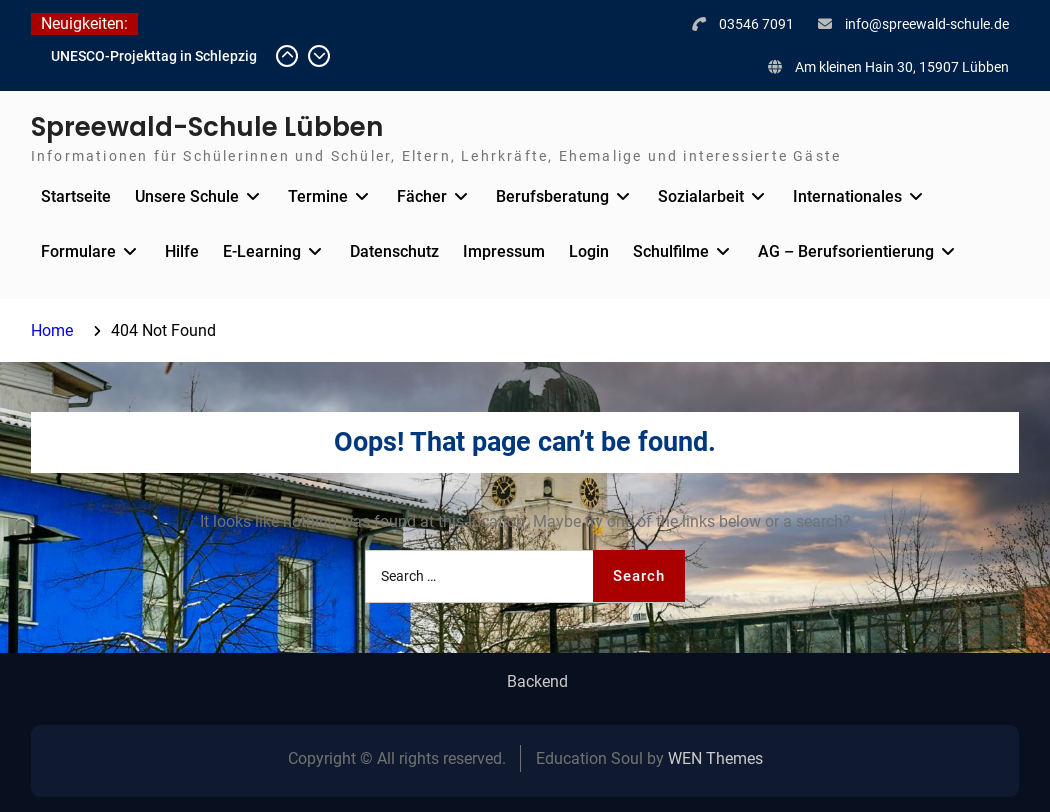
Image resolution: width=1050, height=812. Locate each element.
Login (589, 251)
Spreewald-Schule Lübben (207, 127)
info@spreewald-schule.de (927, 24)
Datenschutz (394, 251)
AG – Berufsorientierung (846, 251)
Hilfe (182, 251)
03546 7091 (756, 24)
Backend (537, 682)
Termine (318, 196)
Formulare (78, 251)
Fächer (422, 196)
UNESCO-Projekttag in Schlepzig (154, 56)
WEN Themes (715, 758)
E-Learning (262, 251)
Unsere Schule (187, 196)
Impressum (504, 251)
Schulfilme (671, 251)
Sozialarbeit (701, 196)
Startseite (76, 196)
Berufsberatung (552, 196)
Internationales (847, 196)
